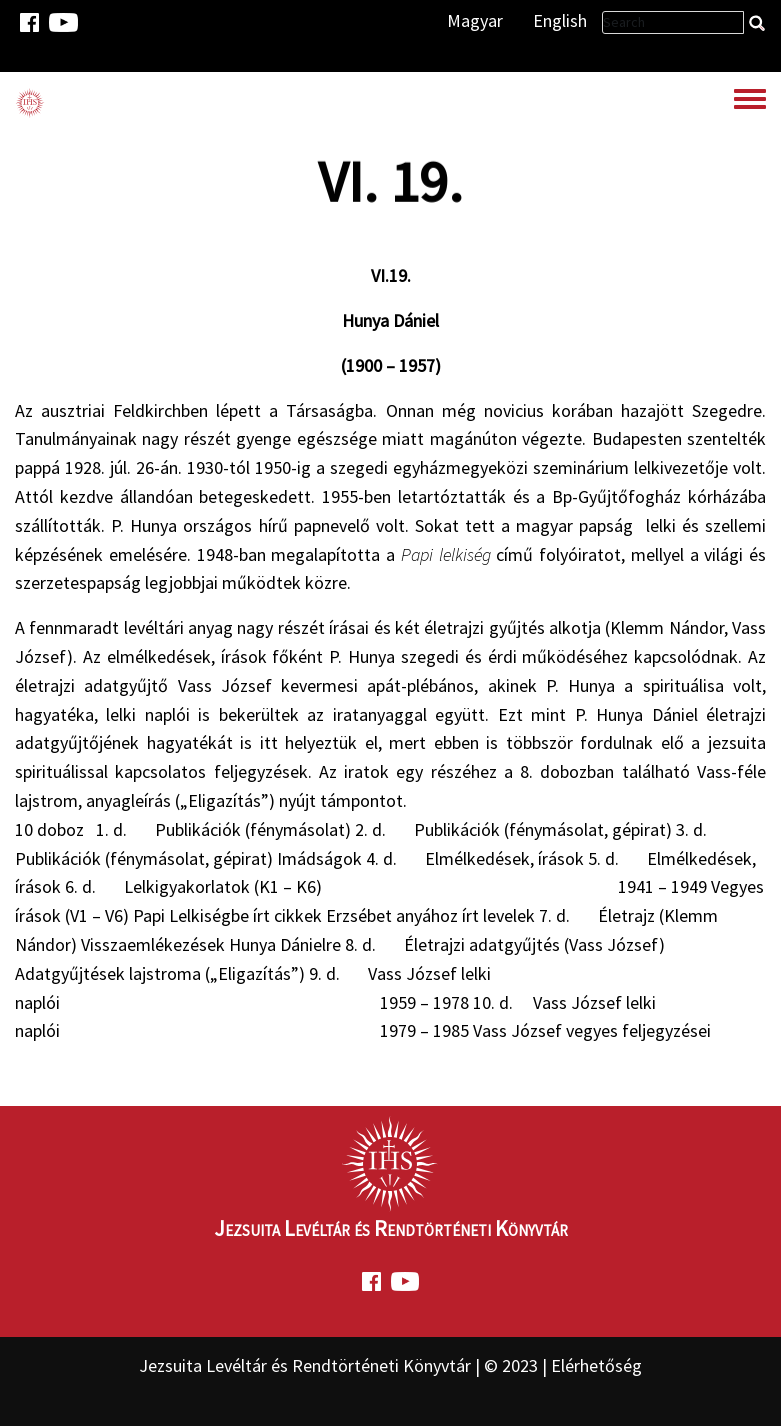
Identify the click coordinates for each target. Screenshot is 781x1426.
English (560, 20)
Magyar (475, 20)
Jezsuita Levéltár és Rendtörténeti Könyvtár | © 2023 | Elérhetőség (390, 1365)
